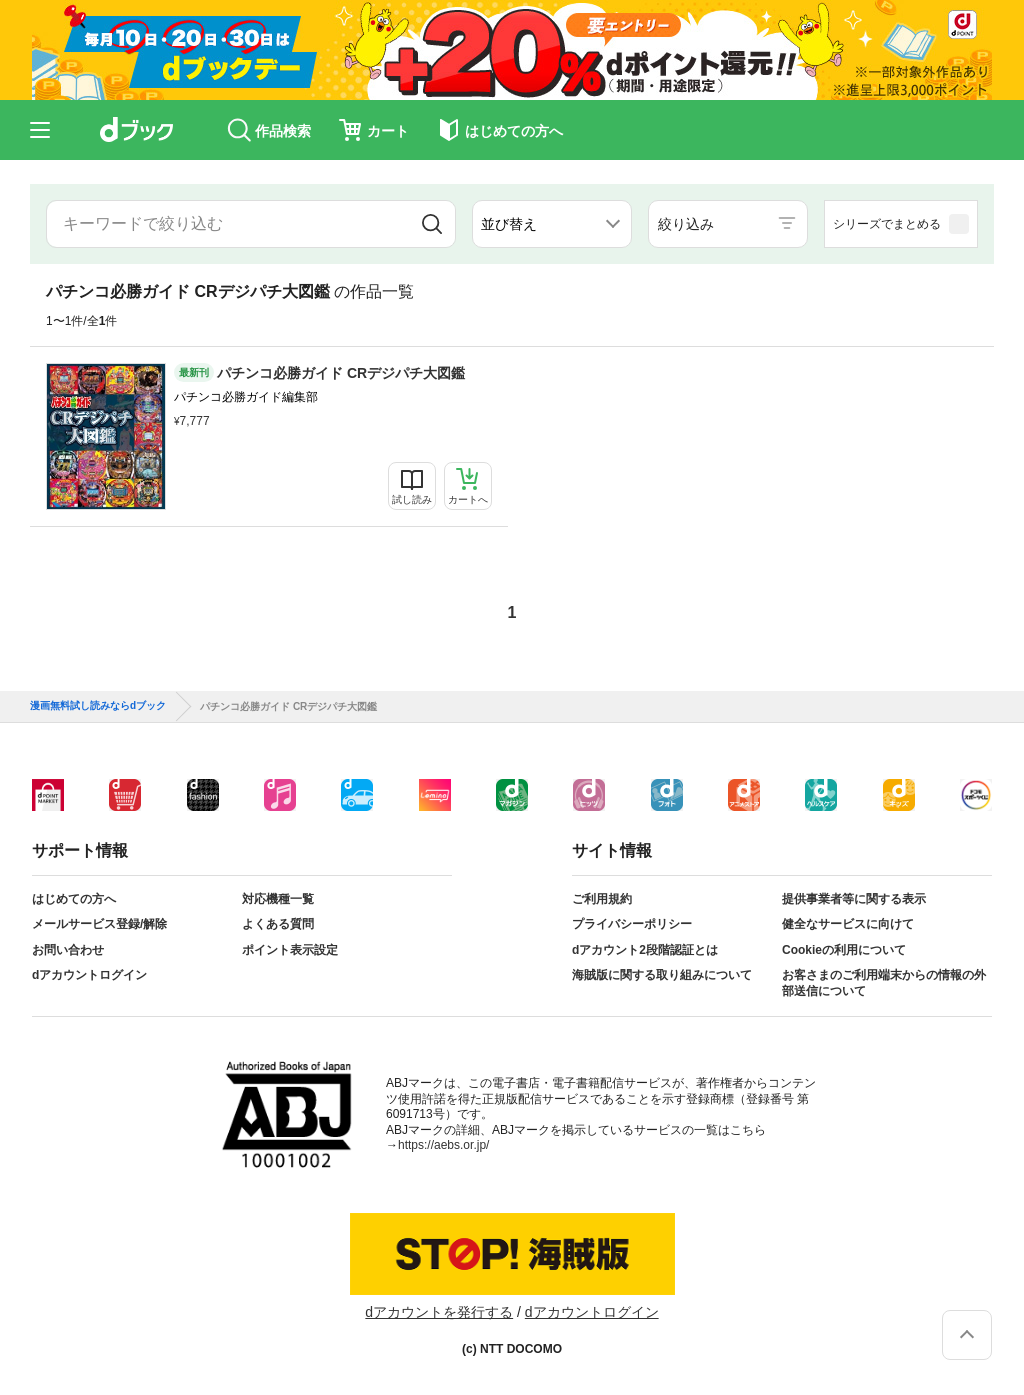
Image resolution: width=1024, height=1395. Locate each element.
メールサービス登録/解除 (99, 924)
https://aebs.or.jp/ (443, 1145)
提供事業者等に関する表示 (854, 899)
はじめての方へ (74, 899)
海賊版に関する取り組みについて (662, 975)
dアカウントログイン (89, 975)
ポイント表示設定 (290, 950)
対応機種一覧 (278, 899)
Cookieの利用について (844, 950)
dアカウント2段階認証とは (645, 950)
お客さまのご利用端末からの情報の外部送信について (884, 983)
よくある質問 (278, 924)
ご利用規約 (602, 899)
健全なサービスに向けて (848, 924)
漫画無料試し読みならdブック (98, 706)
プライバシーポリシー (632, 924)
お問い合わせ (68, 950)
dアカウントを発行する (439, 1312)
